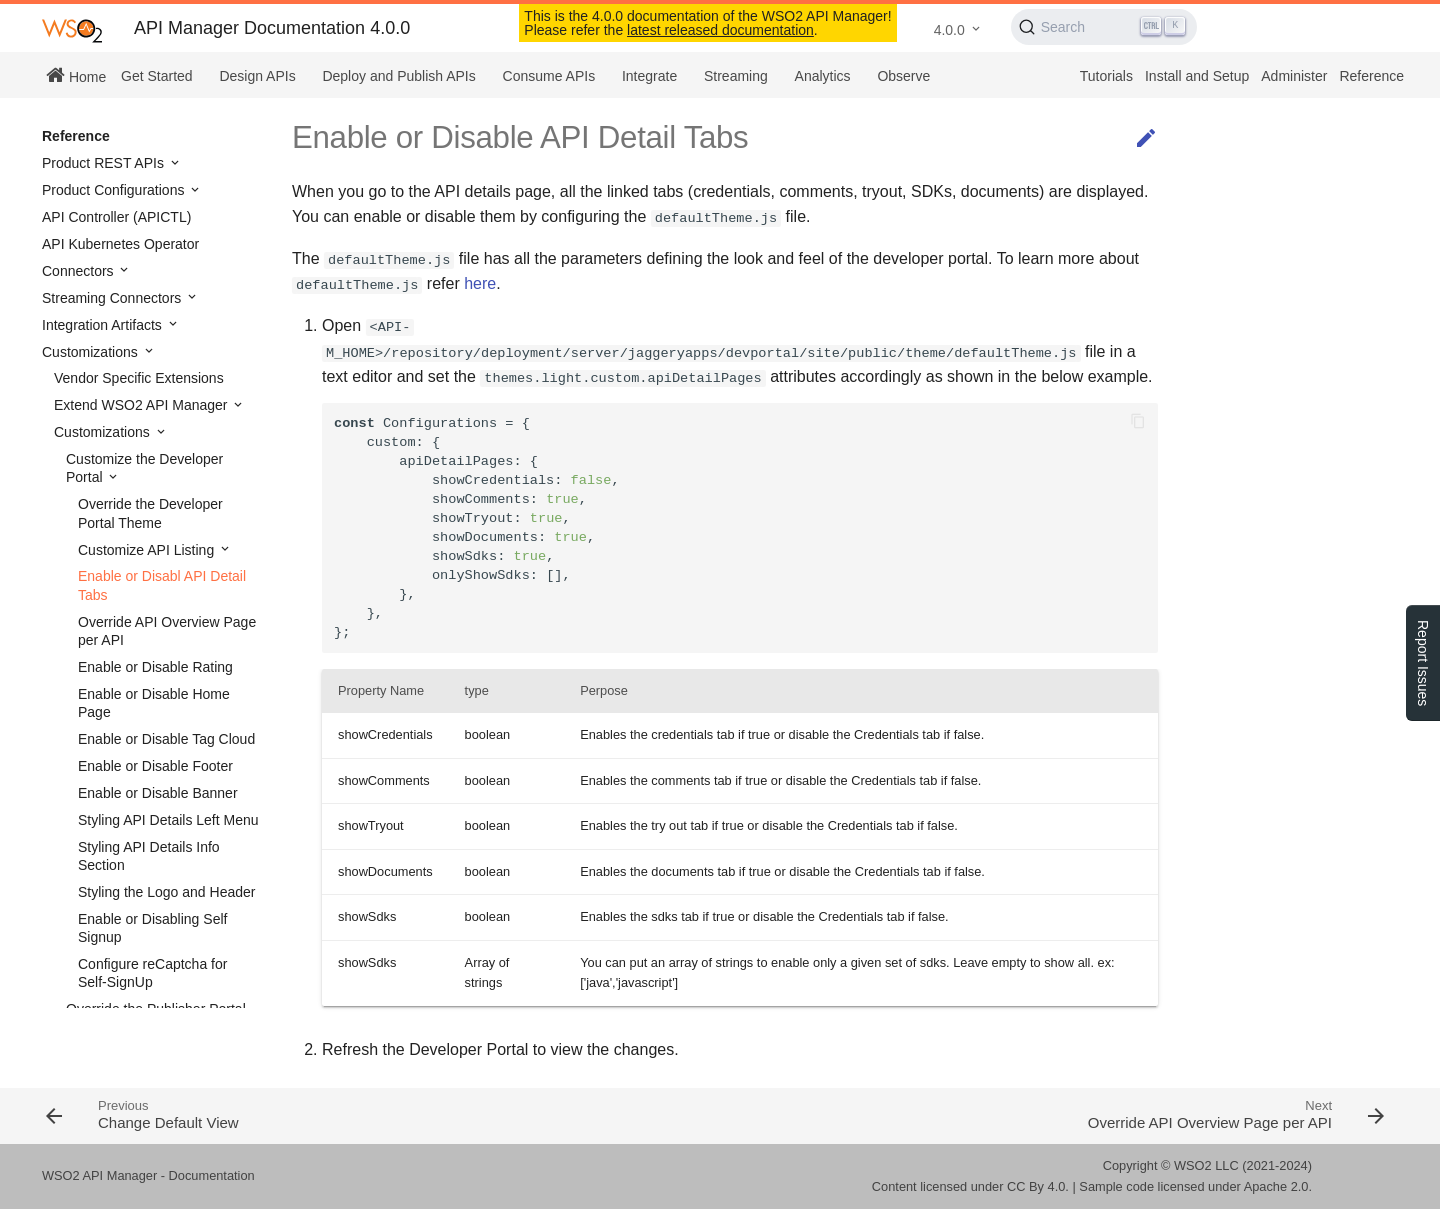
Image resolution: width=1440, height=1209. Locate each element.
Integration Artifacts (104, 325)
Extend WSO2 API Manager (142, 405)
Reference (1371, 76)
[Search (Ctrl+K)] (1104, 27)
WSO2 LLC (1206, 1165)
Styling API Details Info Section (149, 856)
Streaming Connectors (113, 298)
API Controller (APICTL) (116, 217)
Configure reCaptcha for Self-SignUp (152, 973)
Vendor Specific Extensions (139, 378)
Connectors (79, 271)
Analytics (823, 76)
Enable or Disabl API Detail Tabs (162, 585)
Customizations (92, 352)
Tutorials (1106, 76)
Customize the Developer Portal (144, 468)
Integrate (649, 76)
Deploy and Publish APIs (398, 76)
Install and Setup (1197, 76)
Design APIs (257, 76)
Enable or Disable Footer (155, 766)
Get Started (157, 76)
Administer (1294, 76)
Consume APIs (549, 76)
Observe (903, 76)
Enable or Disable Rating (155, 667)
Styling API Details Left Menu (168, 820)
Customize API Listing (148, 550)
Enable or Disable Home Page (154, 703)
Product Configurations (115, 190)
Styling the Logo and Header (166, 892)
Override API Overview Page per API (167, 631)
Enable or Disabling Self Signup (152, 928)
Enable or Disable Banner (158, 793)
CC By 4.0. (1038, 1186)
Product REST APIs (105, 163)
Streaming (736, 76)
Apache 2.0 (1276, 1186)
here (480, 283)
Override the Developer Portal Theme (150, 513)
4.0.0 (949, 30)
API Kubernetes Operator (120, 244)
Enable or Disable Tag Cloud (166, 739)
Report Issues (1423, 663)
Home (76, 75)
